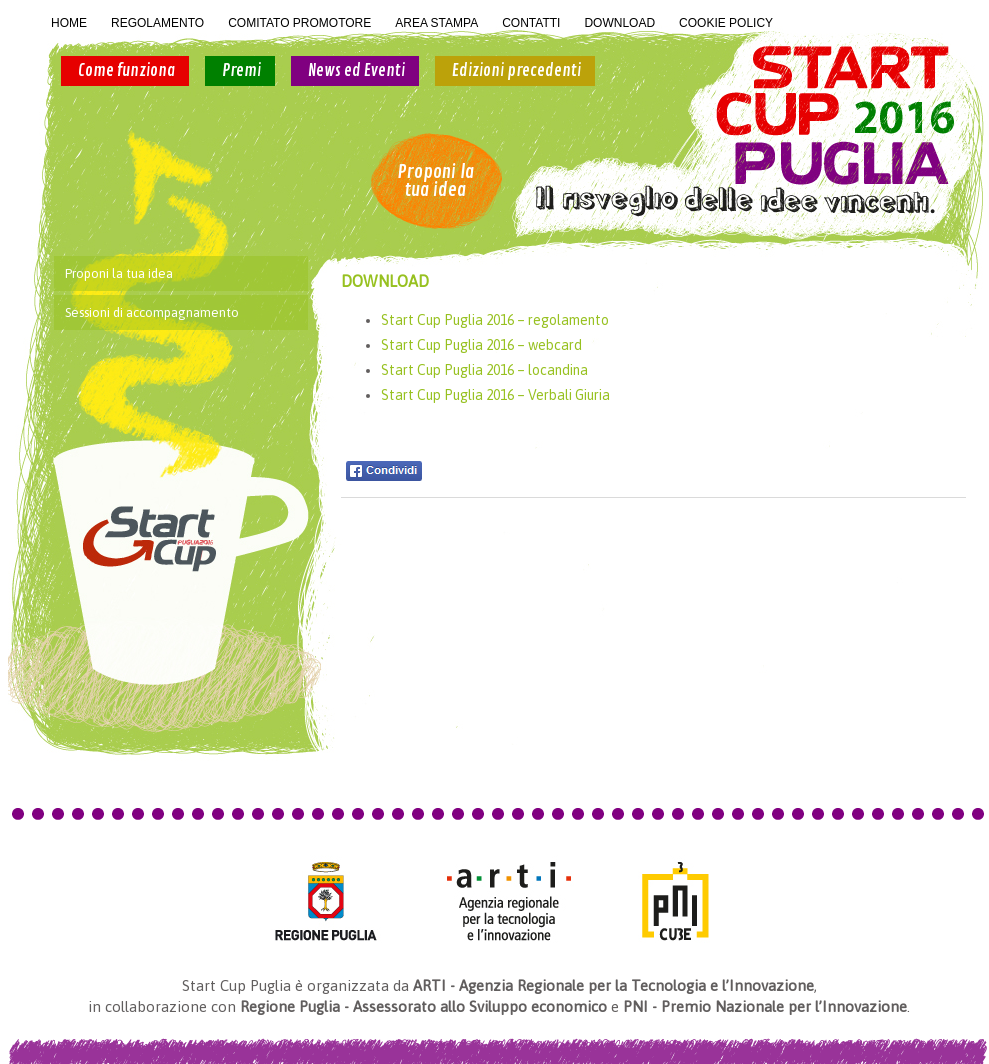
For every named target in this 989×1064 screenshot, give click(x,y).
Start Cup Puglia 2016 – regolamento (495, 320)
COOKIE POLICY (726, 23)
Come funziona (126, 71)
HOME (69, 23)
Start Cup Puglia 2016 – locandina (484, 370)
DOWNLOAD (619, 23)
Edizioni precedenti (516, 71)
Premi (241, 71)
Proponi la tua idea (435, 181)
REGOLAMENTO (157, 23)
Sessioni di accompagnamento (152, 312)
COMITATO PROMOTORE (299, 23)
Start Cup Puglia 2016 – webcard (481, 345)
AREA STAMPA (436, 23)
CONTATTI (531, 23)
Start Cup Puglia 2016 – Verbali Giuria (495, 395)
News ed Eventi (356, 71)
